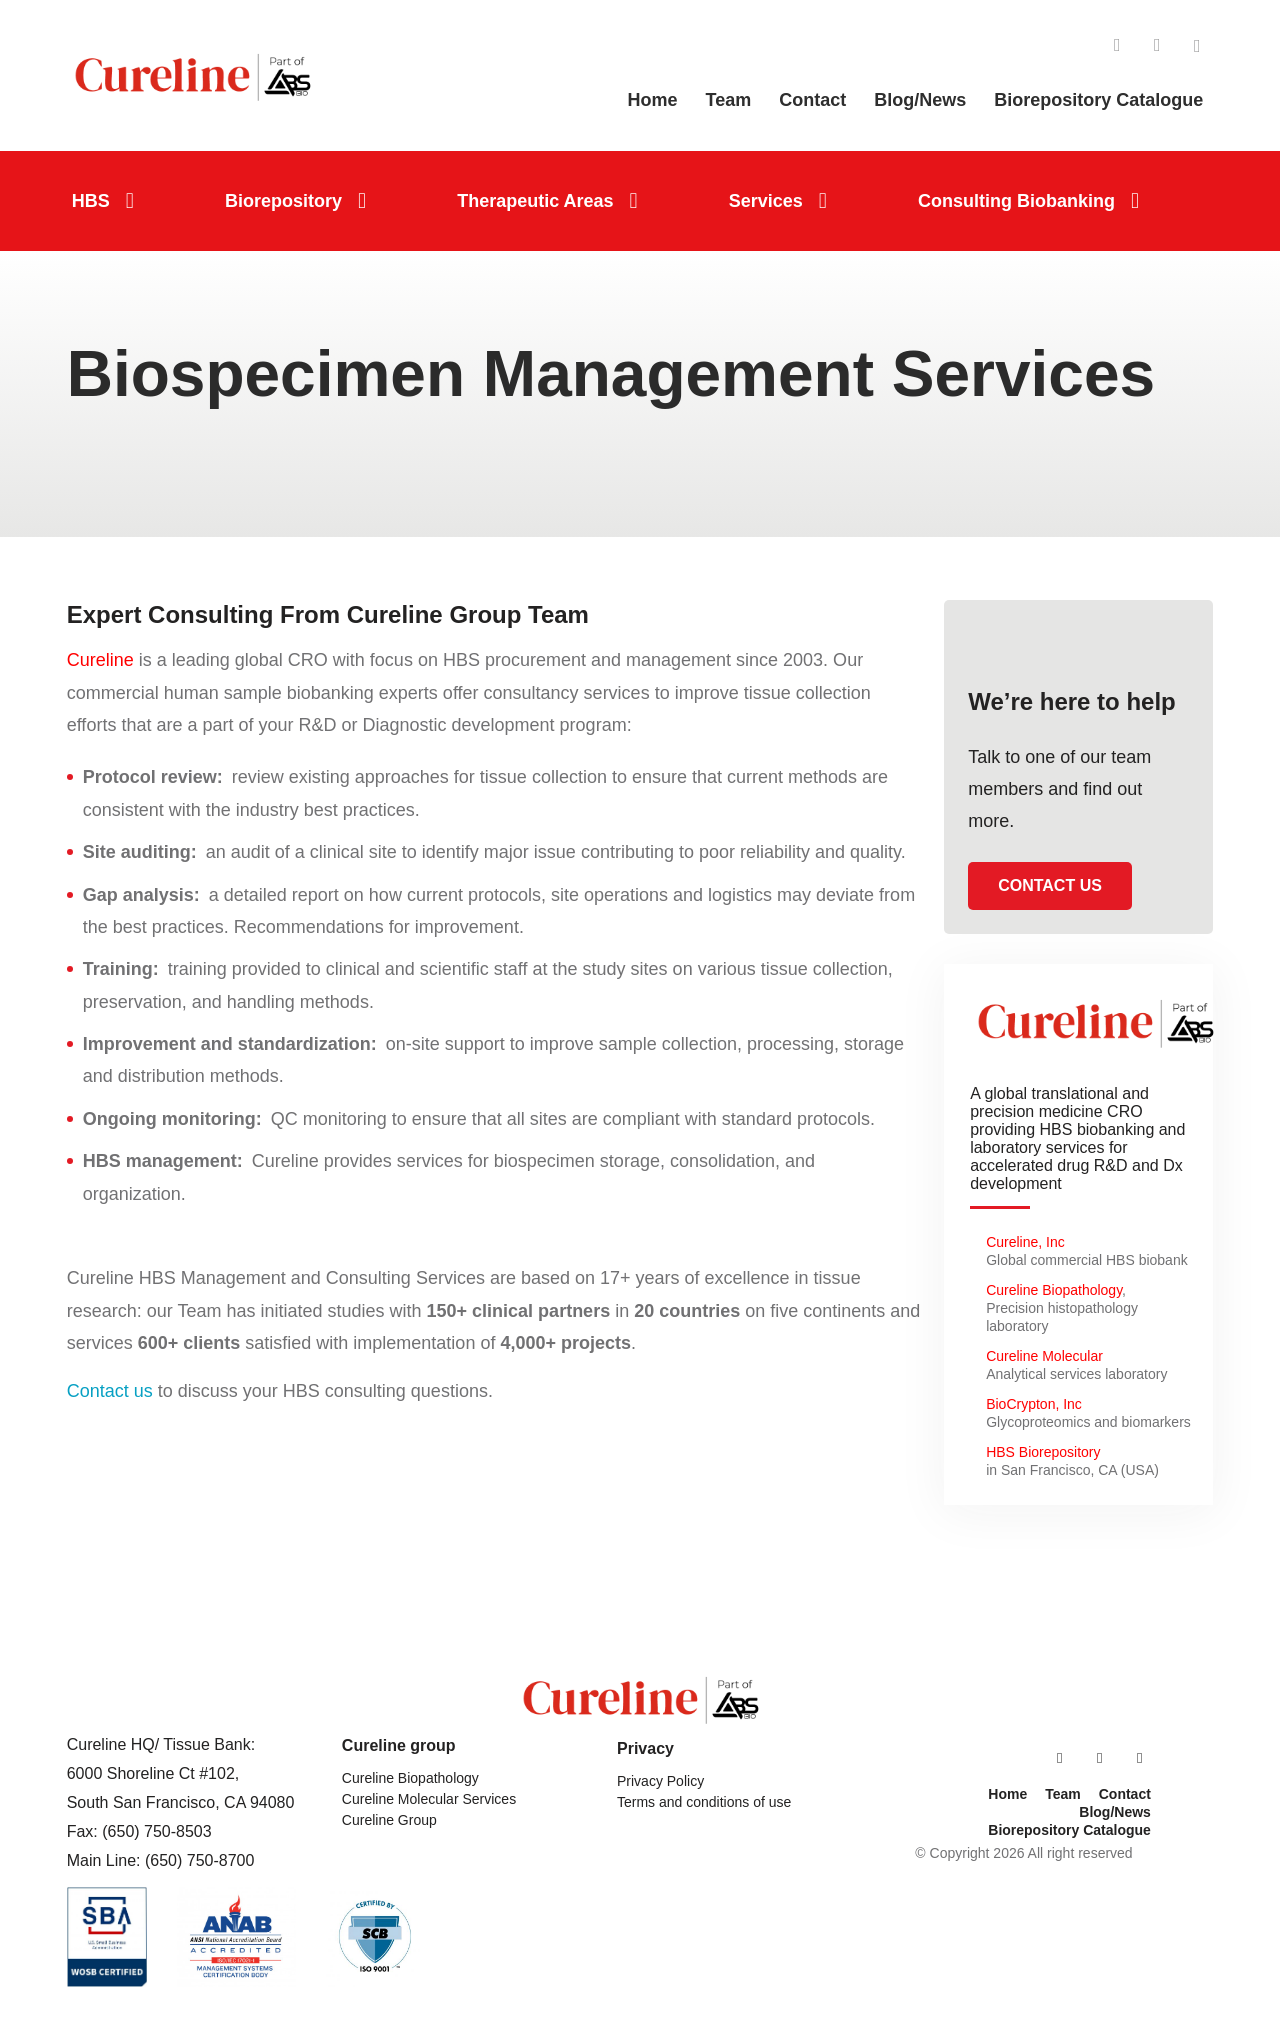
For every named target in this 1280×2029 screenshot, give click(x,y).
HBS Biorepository (1043, 1452)
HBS (91, 201)
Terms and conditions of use (704, 1802)
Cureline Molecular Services (429, 1799)
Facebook (1157, 46)
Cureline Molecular (1046, 1356)
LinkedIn (1117, 46)
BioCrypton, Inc (1034, 1404)
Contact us (110, 1391)
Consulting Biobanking (1016, 201)
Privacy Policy (660, 1781)
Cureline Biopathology (1054, 1290)
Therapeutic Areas (535, 201)
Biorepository (283, 201)
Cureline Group (389, 1820)
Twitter (1197, 46)
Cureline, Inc (1025, 1242)
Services (766, 201)
